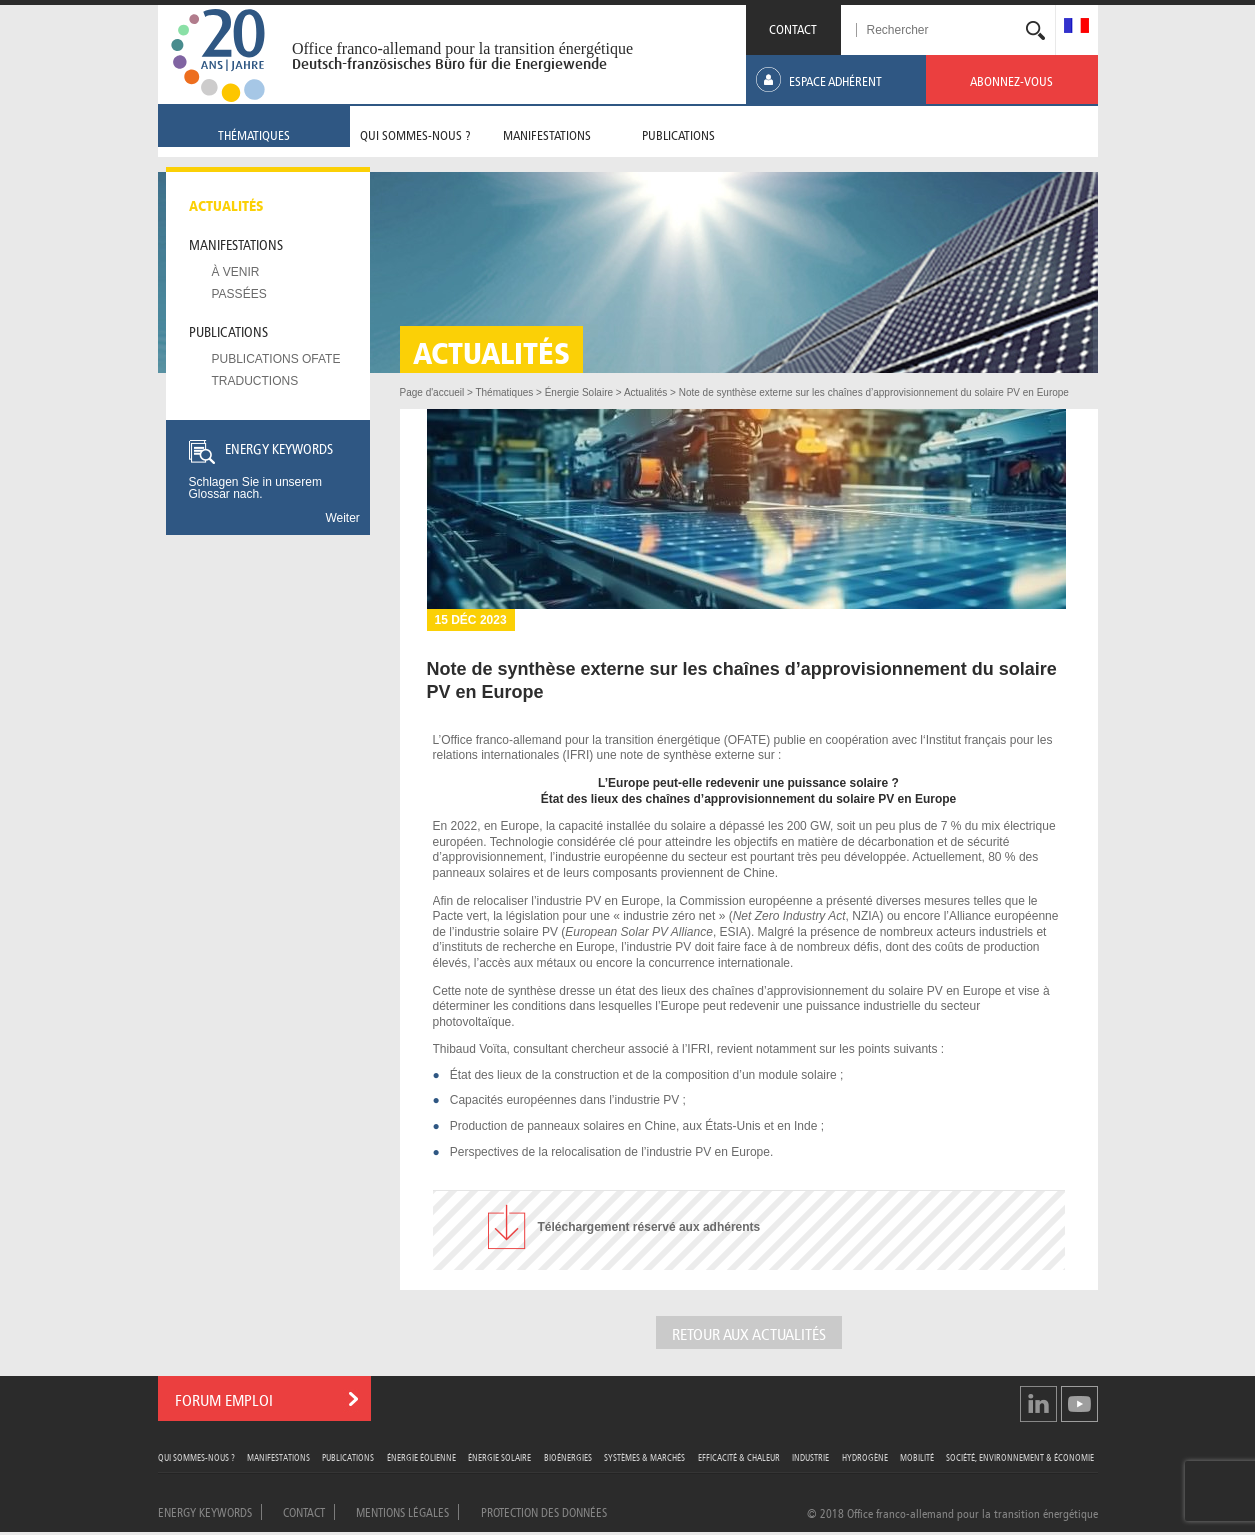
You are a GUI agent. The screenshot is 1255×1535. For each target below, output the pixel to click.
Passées (239, 294)
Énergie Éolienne (421, 1456)
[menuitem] (1076, 27)
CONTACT (793, 27)
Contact (304, 1511)
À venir (236, 272)
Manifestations (236, 243)
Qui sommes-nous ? (196, 1456)
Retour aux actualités (749, 1332)
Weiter (342, 518)
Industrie (810, 1456)
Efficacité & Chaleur (739, 1456)
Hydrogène (865, 1456)
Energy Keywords (205, 1511)
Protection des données (544, 1511)
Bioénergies (568, 1456)
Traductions (255, 381)
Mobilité (917, 1456)
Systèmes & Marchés (644, 1456)
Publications (228, 330)
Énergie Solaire (499, 1456)
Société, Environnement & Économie (1020, 1456)
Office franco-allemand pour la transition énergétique (462, 48)
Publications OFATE (276, 359)
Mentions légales (402, 1511)
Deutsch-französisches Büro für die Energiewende (449, 64)
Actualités (226, 204)
